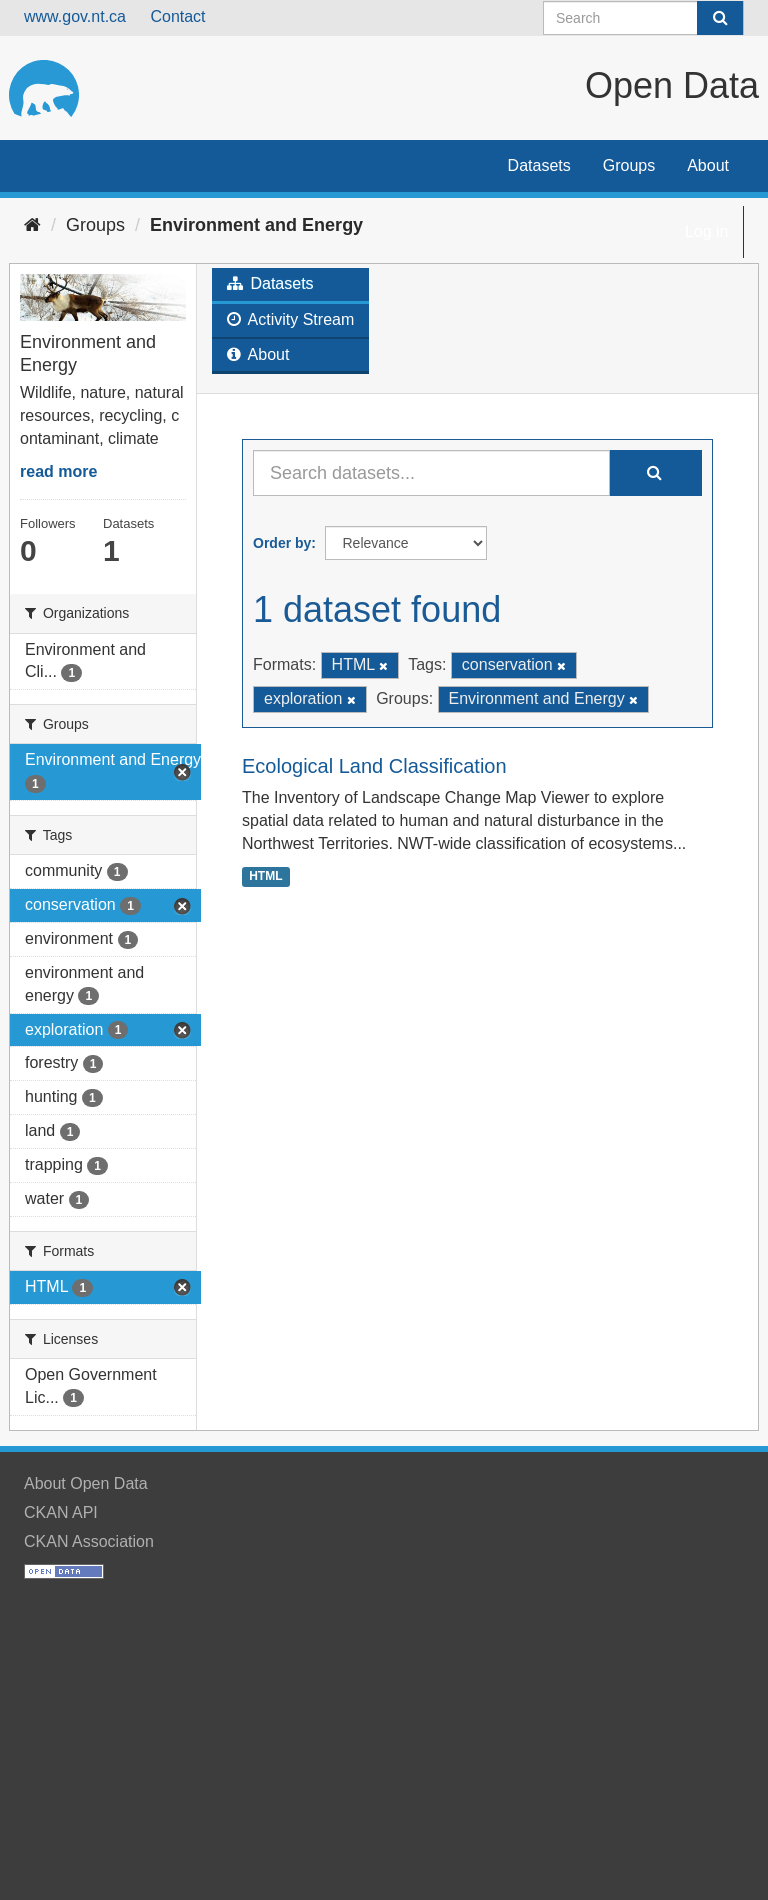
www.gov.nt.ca (75, 16)
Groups (629, 165)
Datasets (539, 165)
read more (58, 471)
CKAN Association (89, 1541)
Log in (707, 231)
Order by (282, 543)
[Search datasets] (643, 18)
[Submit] (720, 18)
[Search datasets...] (431, 473)
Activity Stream (290, 319)
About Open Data (86, 1483)
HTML (265, 876)
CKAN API (61, 1512)
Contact (177, 16)
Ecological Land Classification (374, 766)
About (708, 165)
